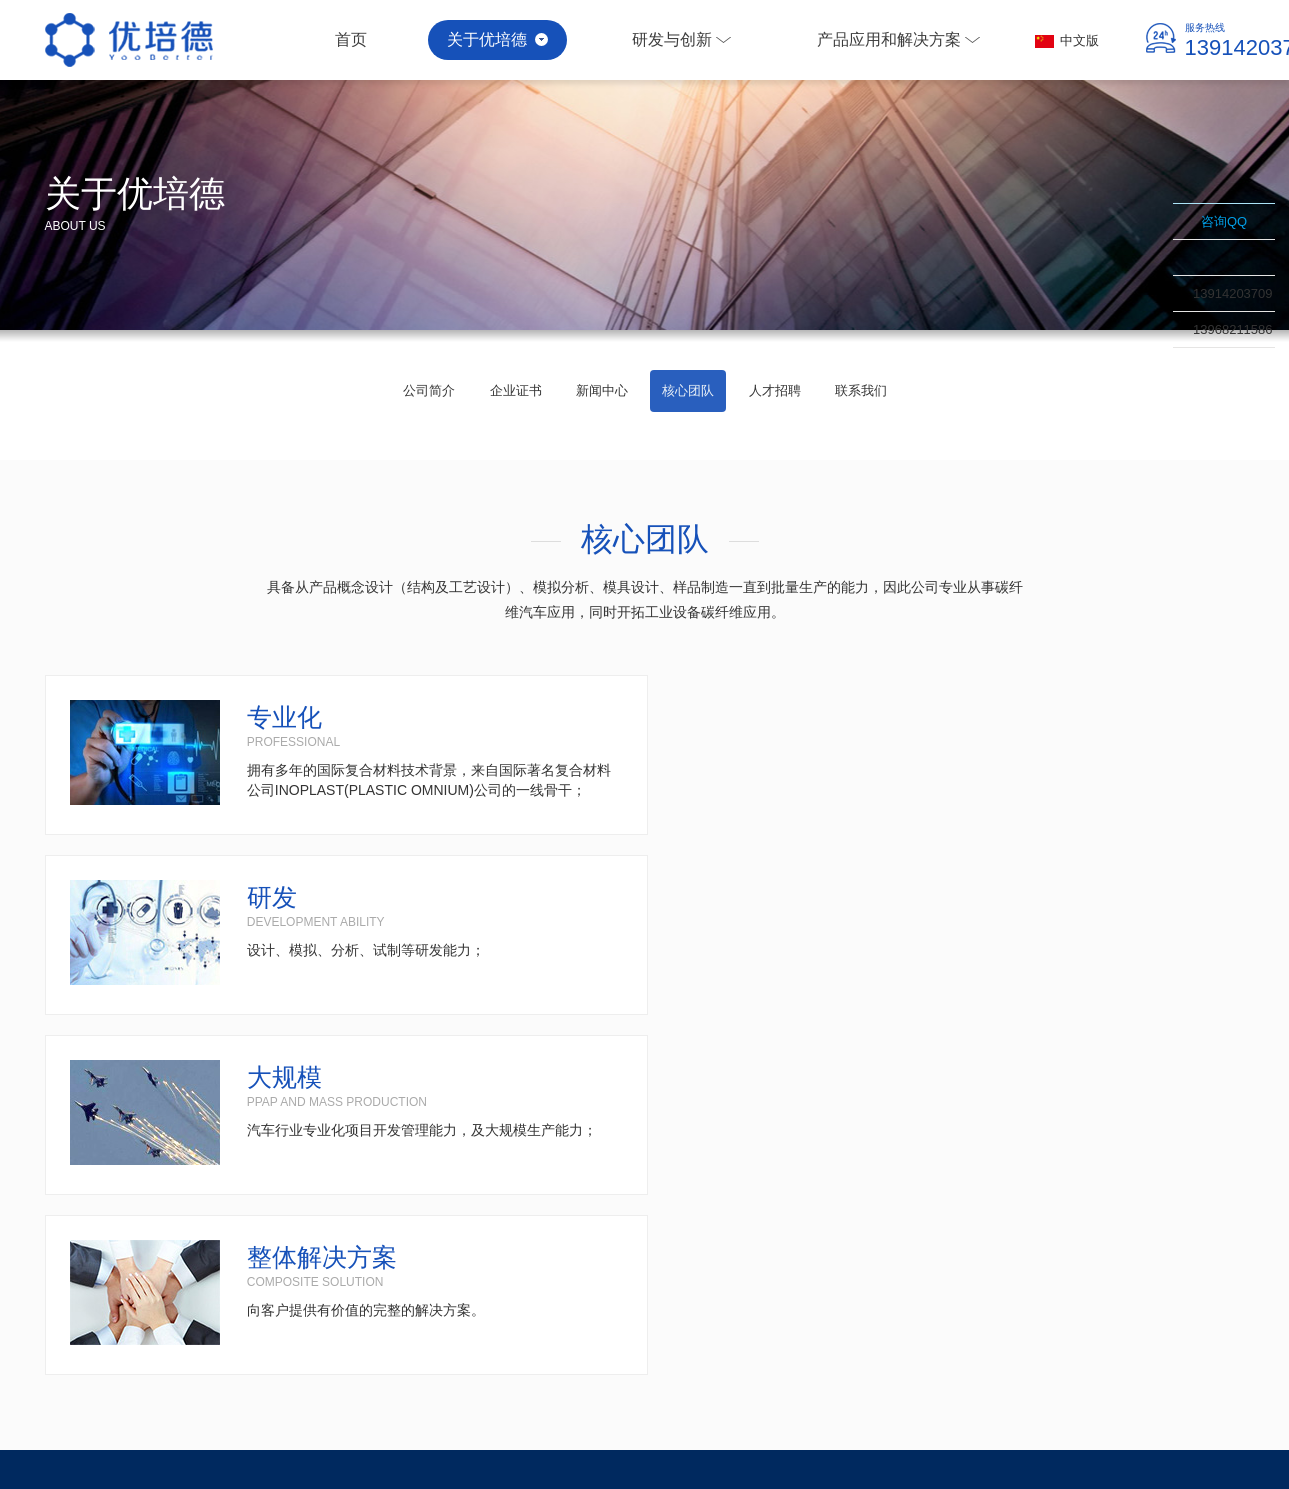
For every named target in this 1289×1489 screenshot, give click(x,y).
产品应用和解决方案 (905, 39)
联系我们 (1213, 366)
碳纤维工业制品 (968, 1421)
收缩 (1147, 295)
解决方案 (664, 1149)
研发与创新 (686, 39)
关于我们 (77, 1149)
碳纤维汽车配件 (880, 1421)
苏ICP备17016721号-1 (1184, 1421)
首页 (352, 39)
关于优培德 (500, 39)
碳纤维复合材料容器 (1067, 1421)
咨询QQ (1224, 221)
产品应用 (446, 1149)
